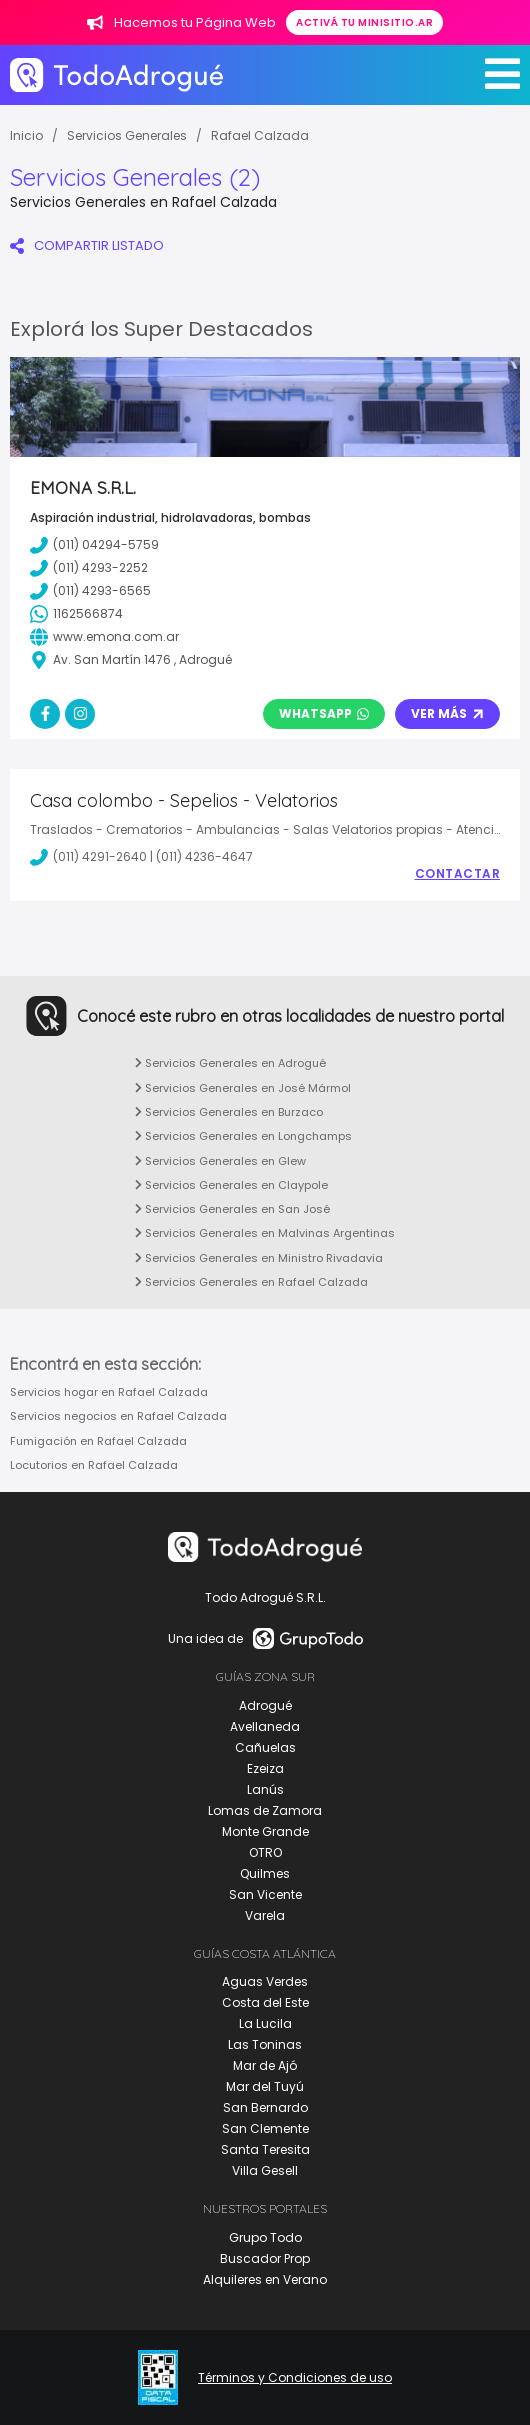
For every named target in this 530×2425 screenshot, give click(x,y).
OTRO (265, 1852)
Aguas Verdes (265, 1981)
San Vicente (265, 1894)
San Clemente (265, 2128)
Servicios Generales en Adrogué (230, 1063)
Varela (265, 1915)
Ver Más (447, 713)
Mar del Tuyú (265, 2086)
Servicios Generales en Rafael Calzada (251, 1282)
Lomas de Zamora (265, 1810)
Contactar (458, 874)
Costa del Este (265, 2002)
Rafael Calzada (260, 135)
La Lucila (265, 2023)
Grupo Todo (265, 2237)
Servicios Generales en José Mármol (243, 1088)
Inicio (26, 135)
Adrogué (265, 1705)
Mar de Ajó (265, 2065)
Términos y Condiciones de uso (295, 2378)
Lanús (265, 1789)
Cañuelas (265, 1747)
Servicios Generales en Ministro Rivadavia (259, 1258)
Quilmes (265, 1873)
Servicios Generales (127, 135)
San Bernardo (265, 2107)
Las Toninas (265, 2044)
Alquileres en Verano (265, 2279)
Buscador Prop (265, 2258)
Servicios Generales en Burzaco (229, 1112)
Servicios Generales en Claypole (231, 1185)
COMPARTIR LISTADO (87, 245)
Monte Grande (265, 1831)
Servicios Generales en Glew (220, 1161)
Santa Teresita (265, 2149)
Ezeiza (265, 1768)
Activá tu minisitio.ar (364, 22)
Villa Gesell (265, 2170)
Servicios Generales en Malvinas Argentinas (265, 1233)
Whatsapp (324, 713)
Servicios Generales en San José (232, 1209)
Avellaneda (265, 1726)
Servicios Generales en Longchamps (243, 1136)
